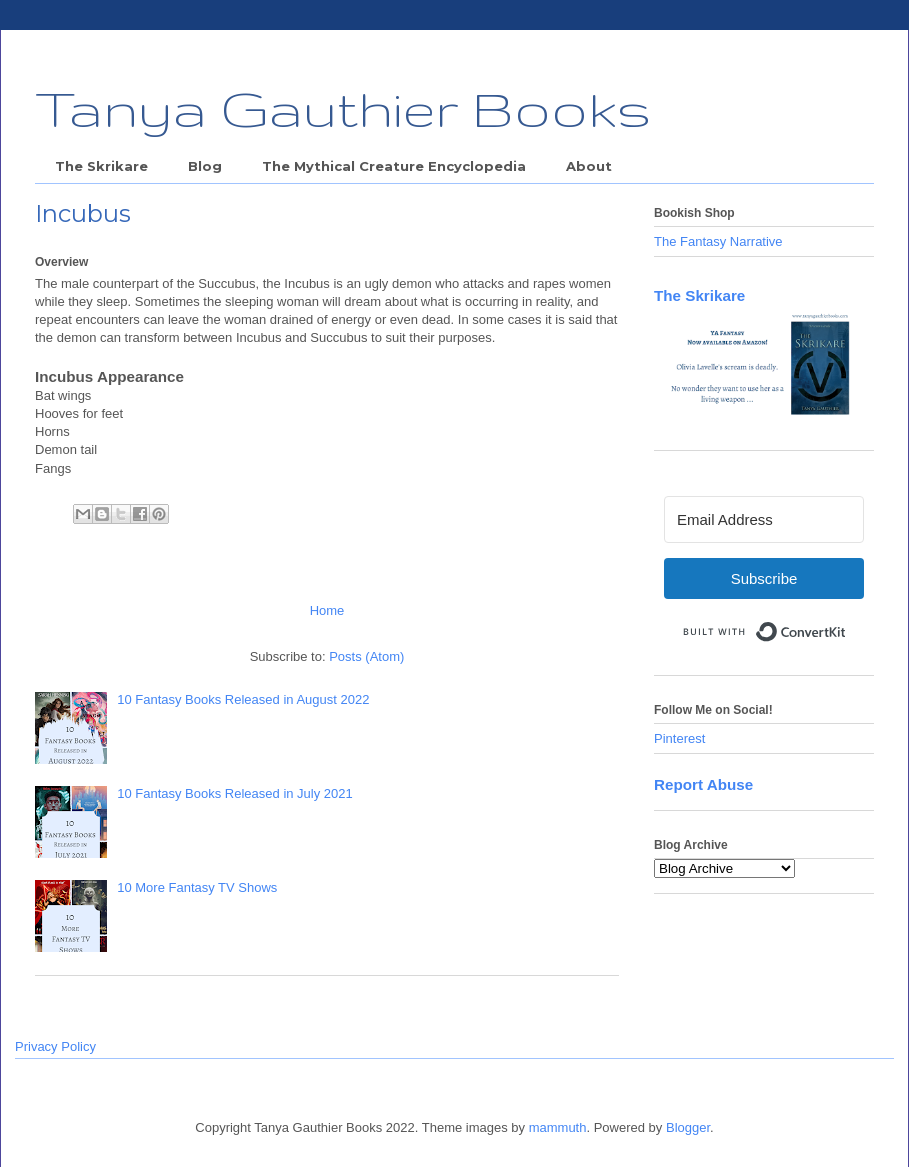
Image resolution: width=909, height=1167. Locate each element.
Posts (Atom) (366, 656)
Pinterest (679, 738)
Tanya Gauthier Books (343, 108)
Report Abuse (703, 784)
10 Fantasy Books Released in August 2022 (243, 699)
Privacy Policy (55, 1046)
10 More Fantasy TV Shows (197, 887)
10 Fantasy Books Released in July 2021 (235, 793)
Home (327, 610)
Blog (205, 166)
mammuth (558, 1127)
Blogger (688, 1127)
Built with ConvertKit (846, 623)
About (589, 166)
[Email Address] (764, 519)
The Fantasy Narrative (718, 241)
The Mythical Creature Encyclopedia (394, 166)
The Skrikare (101, 166)
